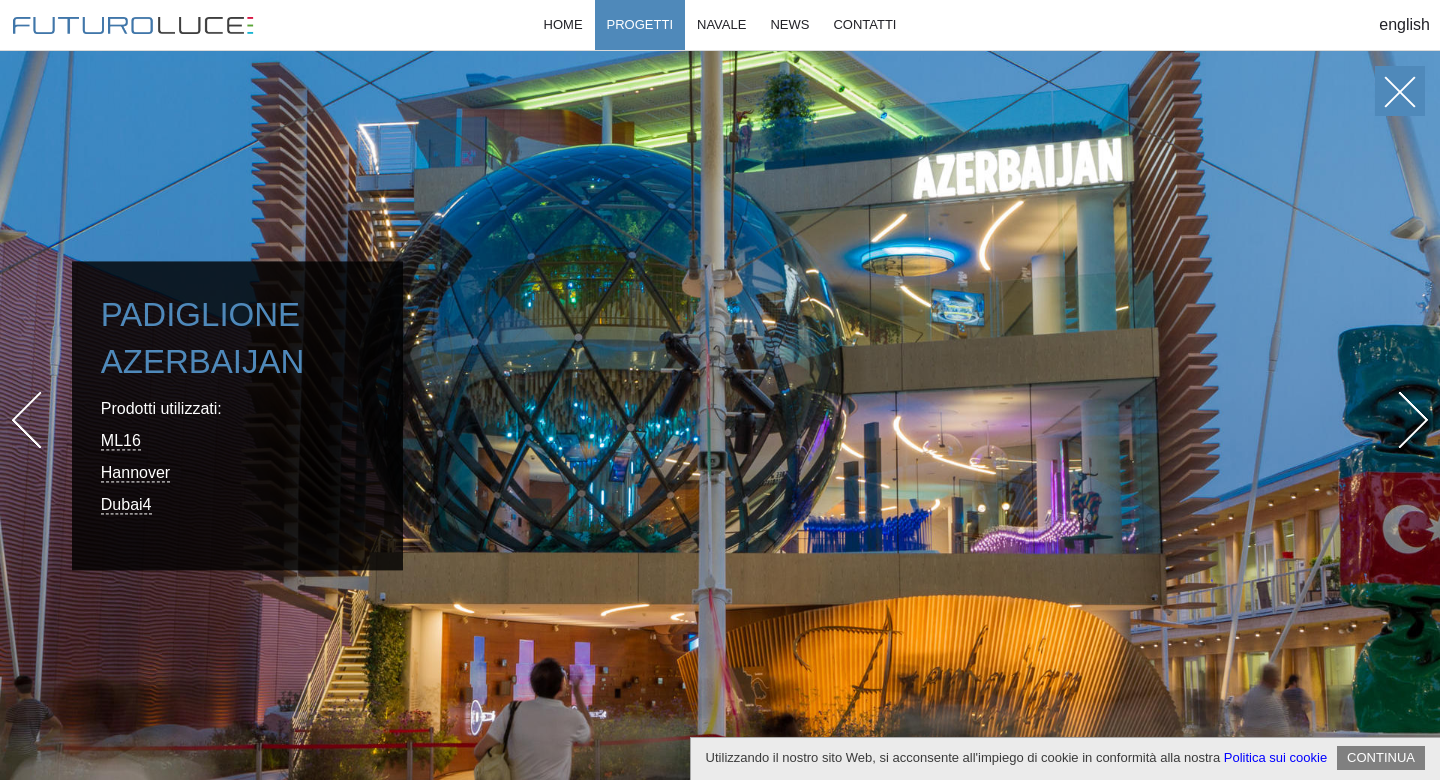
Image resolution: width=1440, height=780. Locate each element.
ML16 (121, 440)
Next (1400, 419)
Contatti (864, 24)
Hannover (135, 472)
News (789, 24)
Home (563, 24)
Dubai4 (126, 504)
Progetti (640, 24)
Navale (721, 24)
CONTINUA (1381, 757)
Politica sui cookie (1275, 757)
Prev (40, 419)
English (1404, 24)
